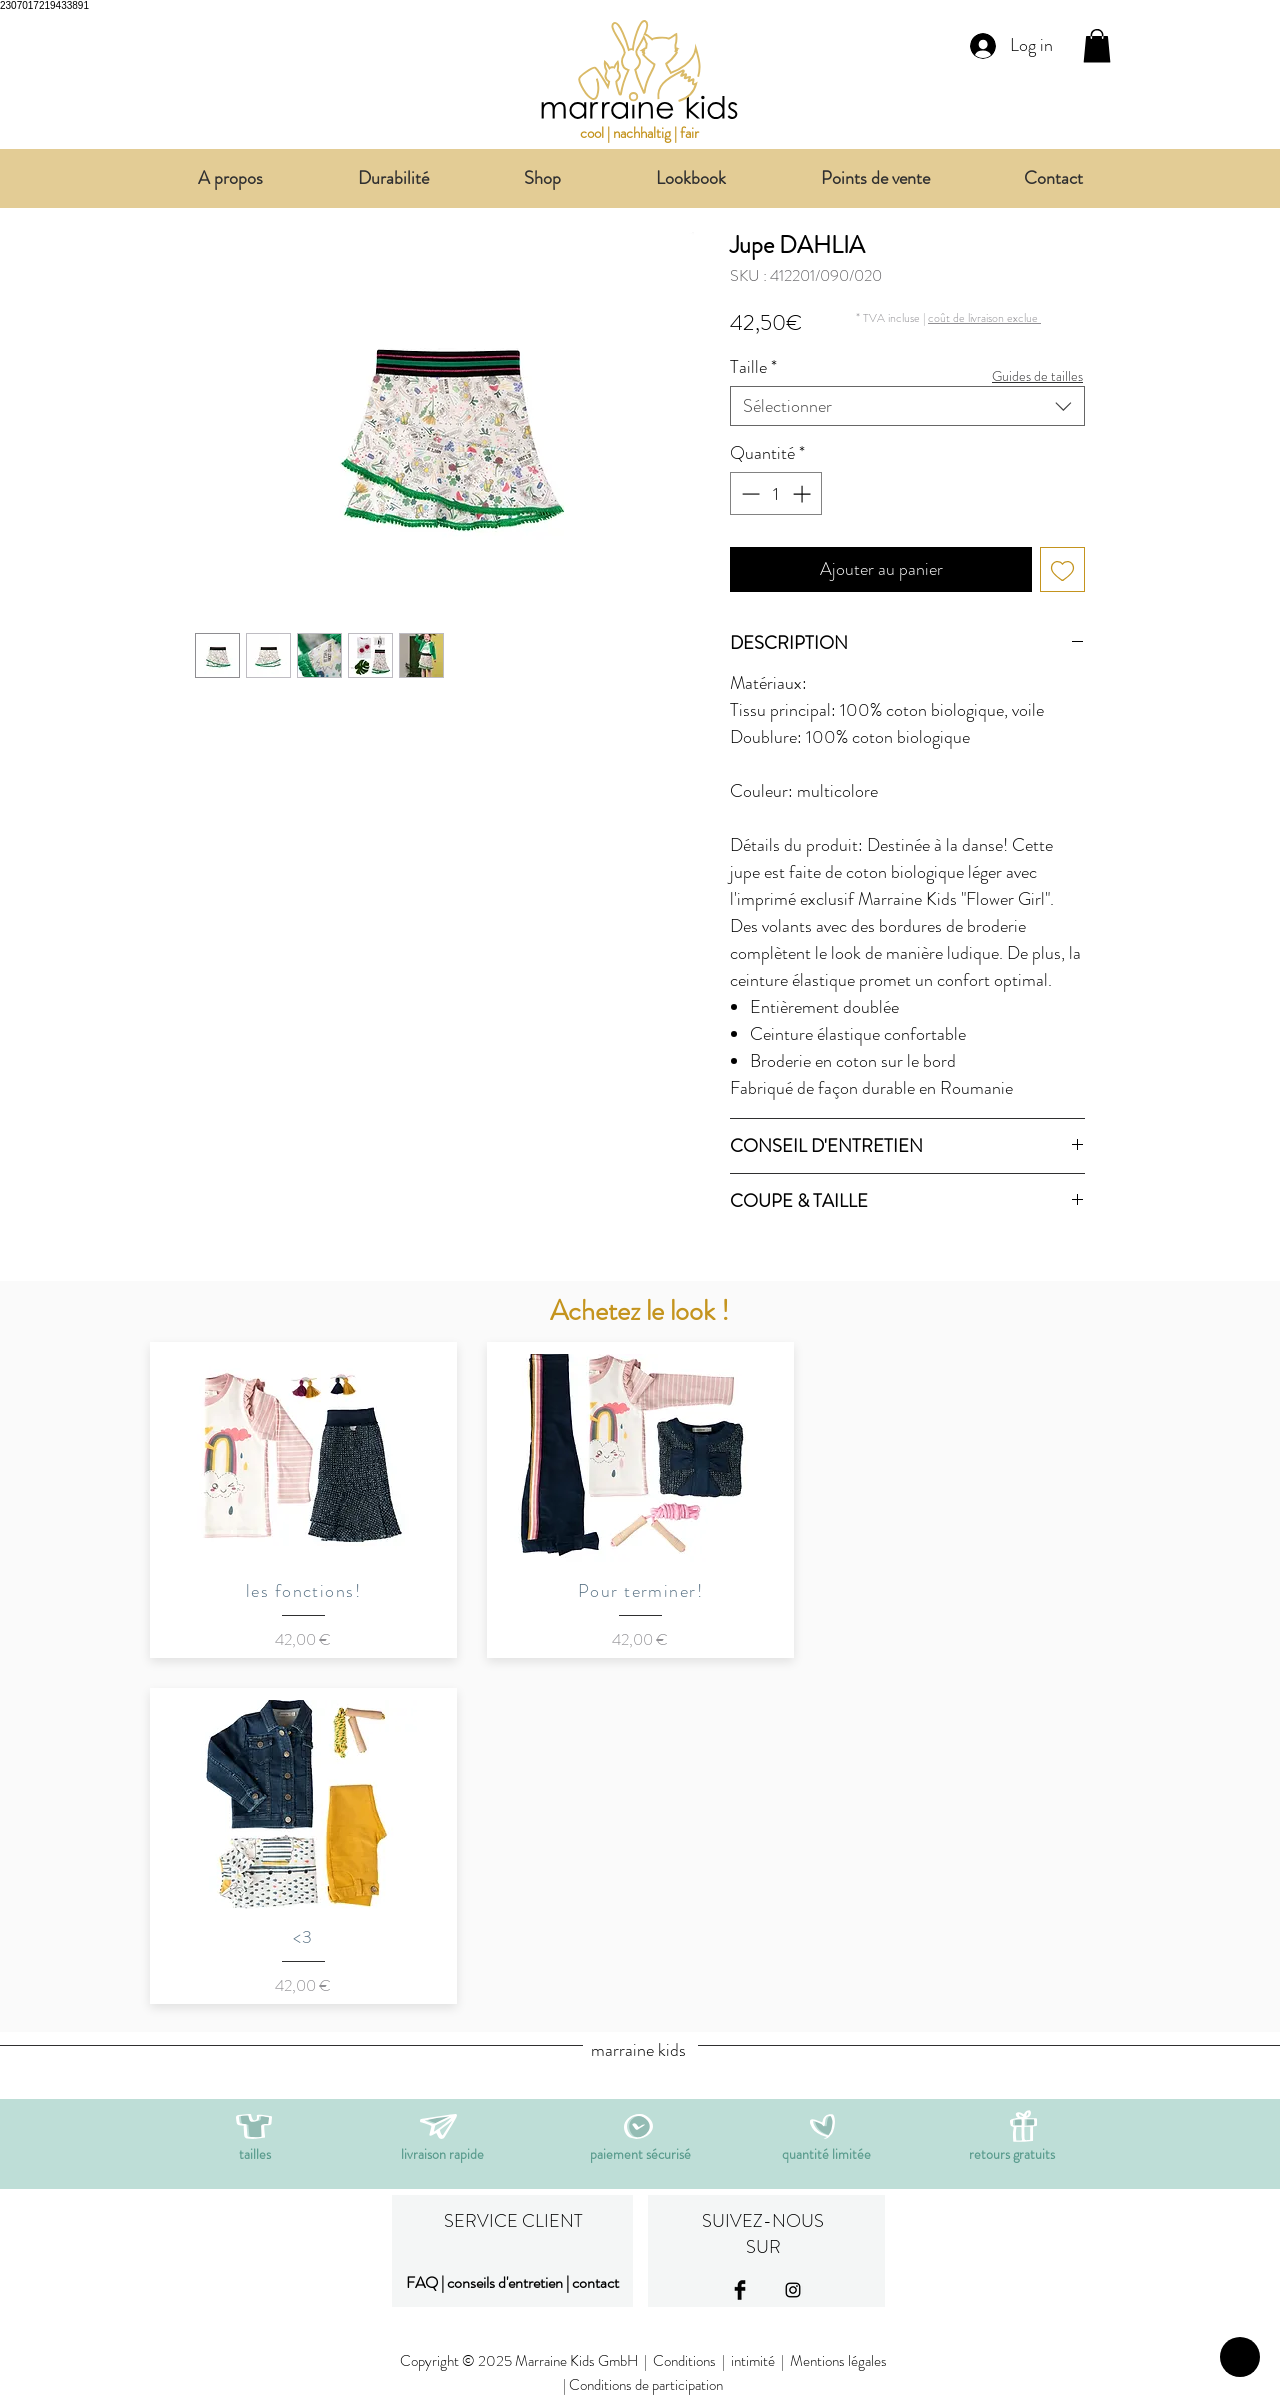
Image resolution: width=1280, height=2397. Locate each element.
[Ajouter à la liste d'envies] (1062, 569)
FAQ (422, 2282)
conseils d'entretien (505, 2282)
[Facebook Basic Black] (740, 2290)
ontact (599, 2282)
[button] (984, 317)
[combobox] (907, 406)
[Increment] (803, 493)
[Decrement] (748, 493)
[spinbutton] (776, 493)
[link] (1097, 45)
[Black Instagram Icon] (793, 2290)
